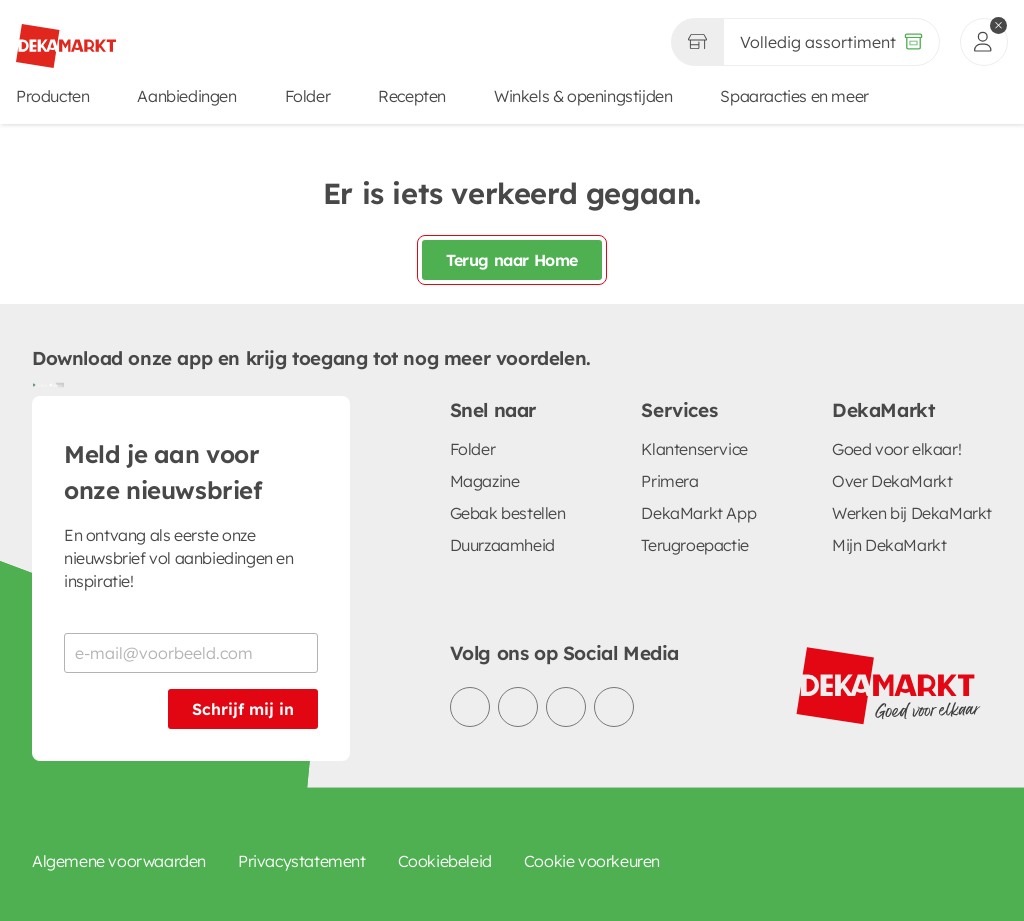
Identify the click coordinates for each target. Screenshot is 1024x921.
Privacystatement (302, 861)
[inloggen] (984, 42)
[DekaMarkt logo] (66, 38)
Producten (52, 96)
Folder (308, 96)
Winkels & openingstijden (583, 96)
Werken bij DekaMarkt (912, 513)
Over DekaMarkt (892, 481)
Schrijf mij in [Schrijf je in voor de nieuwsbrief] (243, 709)
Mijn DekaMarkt (889, 545)
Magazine (485, 481)
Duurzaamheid (502, 545)
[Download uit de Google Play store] (40, 384)
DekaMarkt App (698, 513)
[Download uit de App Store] (56, 384)
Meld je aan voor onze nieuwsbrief (163, 472)
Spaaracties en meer (794, 96)
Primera (669, 481)
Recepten (412, 96)
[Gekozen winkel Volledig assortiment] (697, 42)
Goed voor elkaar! (896, 449)
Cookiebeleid (445, 861)
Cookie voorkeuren (592, 861)
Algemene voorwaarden (119, 861)
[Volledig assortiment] (831, 42)
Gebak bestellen (508, 513)
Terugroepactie (694, 545)
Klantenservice (694, 449)
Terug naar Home (512, 260)
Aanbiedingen (186, 96)
